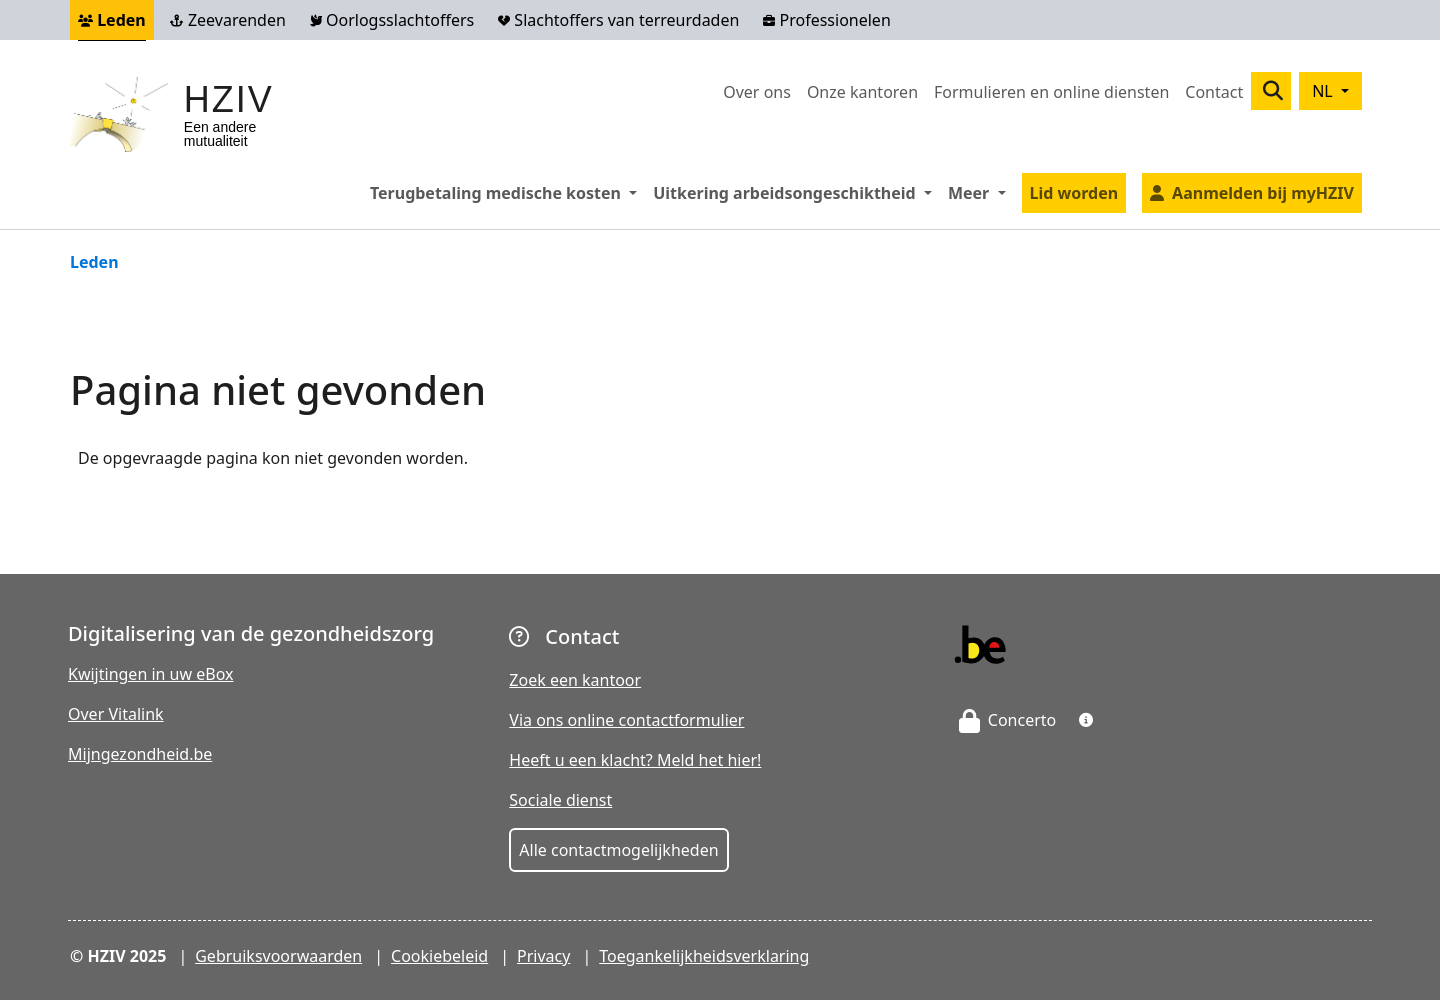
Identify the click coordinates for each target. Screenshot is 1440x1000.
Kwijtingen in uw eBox (151, 674)
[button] (1086, 720)
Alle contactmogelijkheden (618, 850)
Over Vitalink (116, 714)
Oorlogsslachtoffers (392, 20)
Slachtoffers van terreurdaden (618, 20)
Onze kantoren (862, 92)
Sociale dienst (560, 800)
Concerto (1008, 720)
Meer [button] (981, 192)
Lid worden (1074, 193)
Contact (1214, 92)
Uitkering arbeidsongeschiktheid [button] (796, 192)
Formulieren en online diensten (1051, 92)
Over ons (757, 92)
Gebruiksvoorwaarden (278, 956)
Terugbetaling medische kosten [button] (507, 192)
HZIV (229, 99)
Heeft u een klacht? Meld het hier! (635, 760)
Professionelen (826, 20)
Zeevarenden (228, 20)
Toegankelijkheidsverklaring (704, 956)
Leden (112, 20)
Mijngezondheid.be (140, 754)
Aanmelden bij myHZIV (1263, 193)
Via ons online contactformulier (626, 720)
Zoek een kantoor (575, 680)
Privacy (543, 956)
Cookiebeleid (439, 956)
